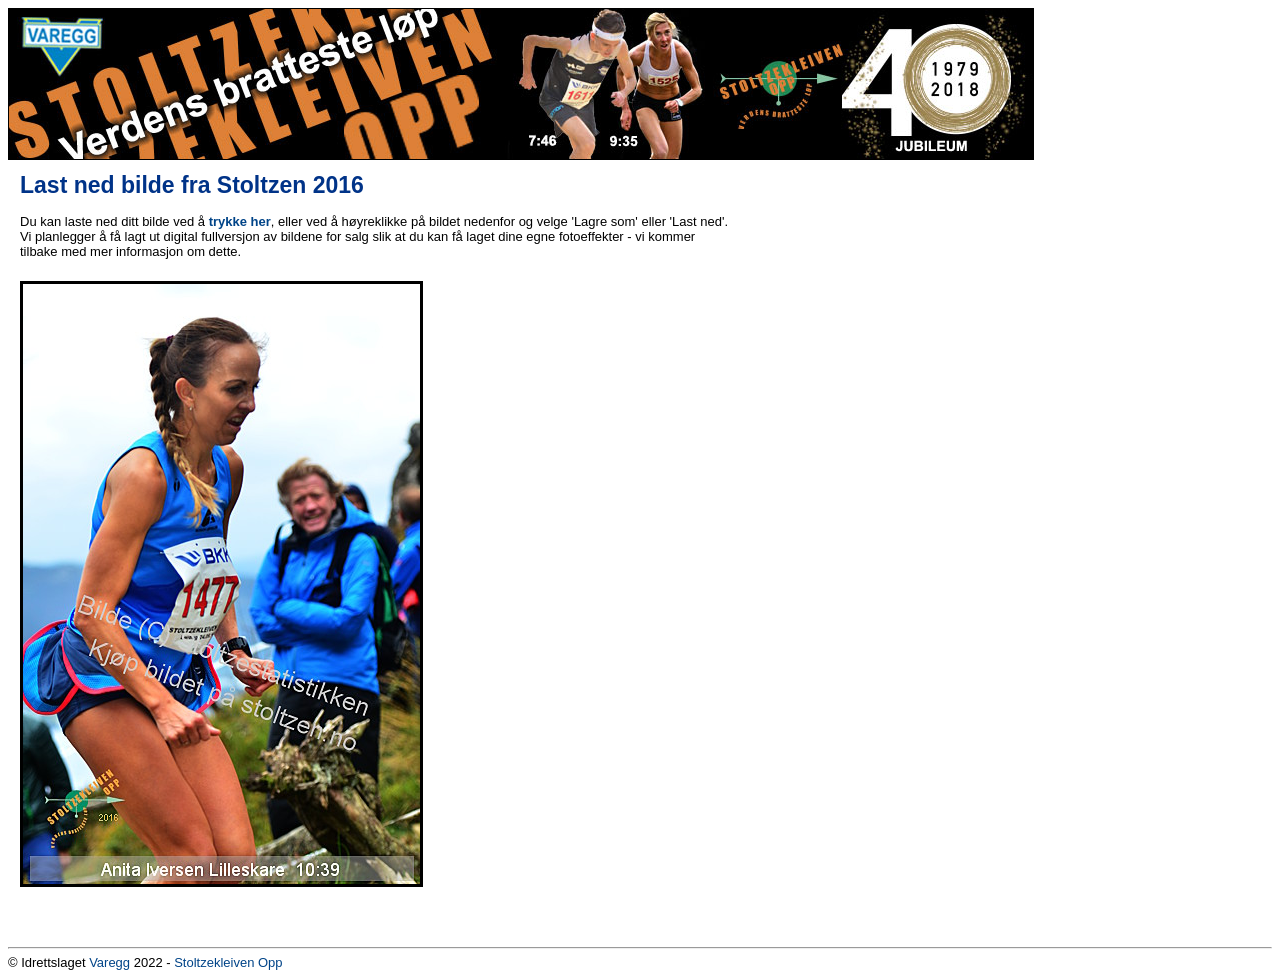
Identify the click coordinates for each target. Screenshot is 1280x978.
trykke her (240, 221)
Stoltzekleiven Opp (228, 962)
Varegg (109, 962)
